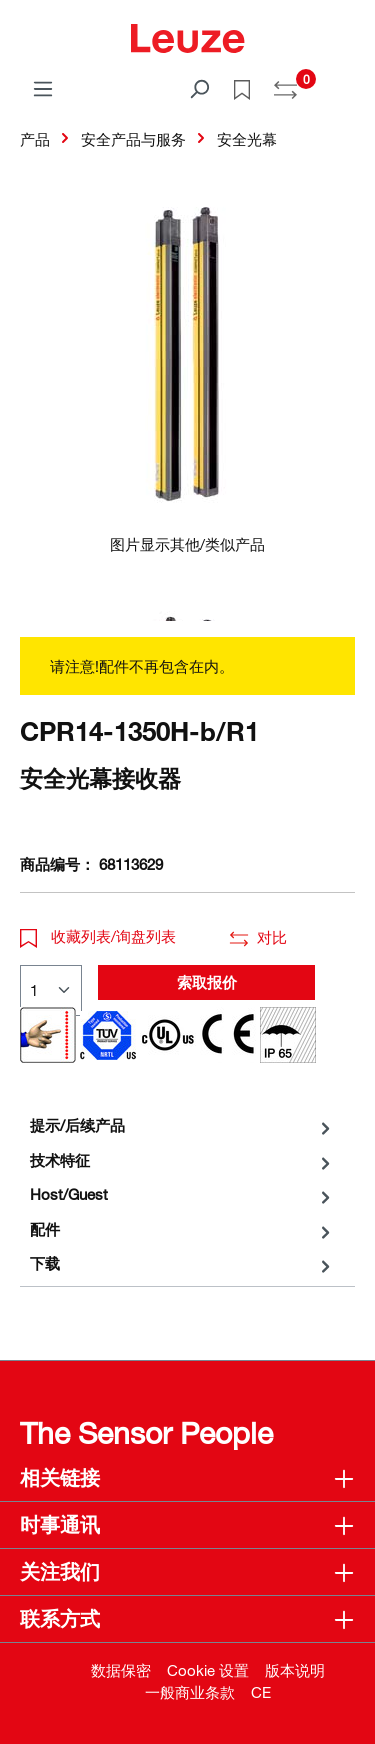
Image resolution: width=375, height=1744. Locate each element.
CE (261, 1692)
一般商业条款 (190, 1692)
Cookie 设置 (208, 1670)
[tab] (182, 1125)
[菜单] (43, 88)
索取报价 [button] (207, 982)
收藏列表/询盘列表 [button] (98, 936)
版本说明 (295, 1670)
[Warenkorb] (343, 82)
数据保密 (121, 1670)
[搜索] (199, 88)
